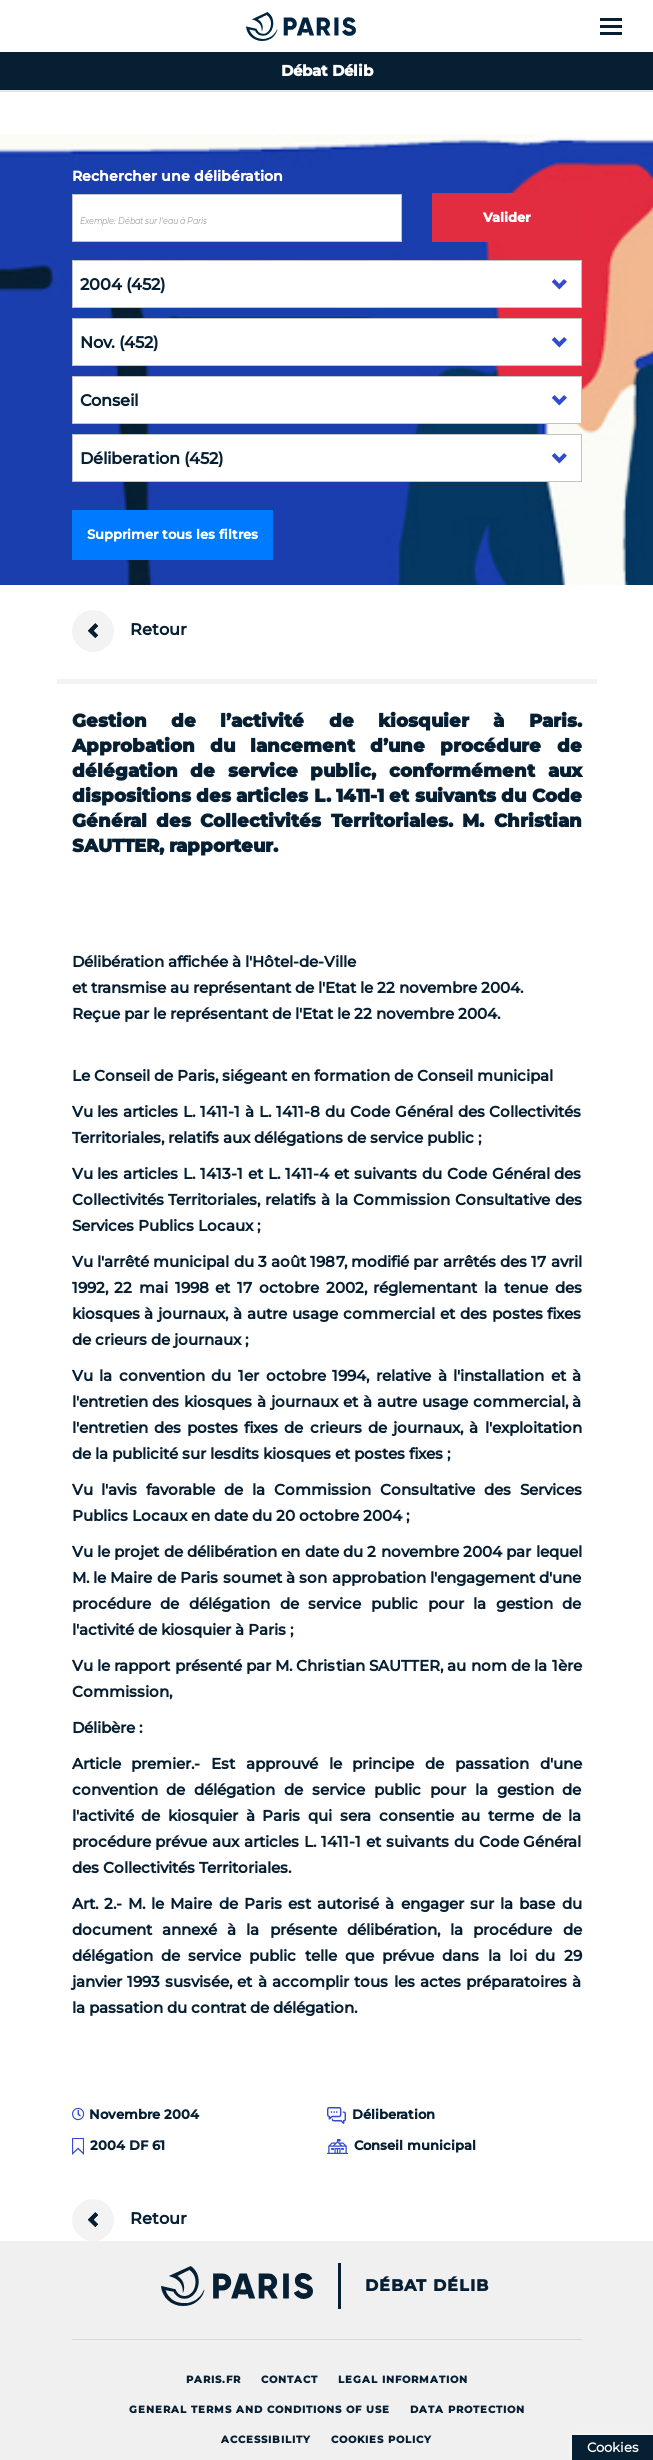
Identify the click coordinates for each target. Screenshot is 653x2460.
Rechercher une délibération (177, 176)
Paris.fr (213, 2379)
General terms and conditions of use (259, 2409)
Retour (129, 631)
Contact (289, 2379)
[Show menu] (622, 26)
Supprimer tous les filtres (172, 534)
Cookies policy (381, 2439)
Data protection (467, 2409)
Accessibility (266, 2439)
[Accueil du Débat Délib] (261, 26)
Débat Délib (427, 2286)
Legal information (403, 2379)
